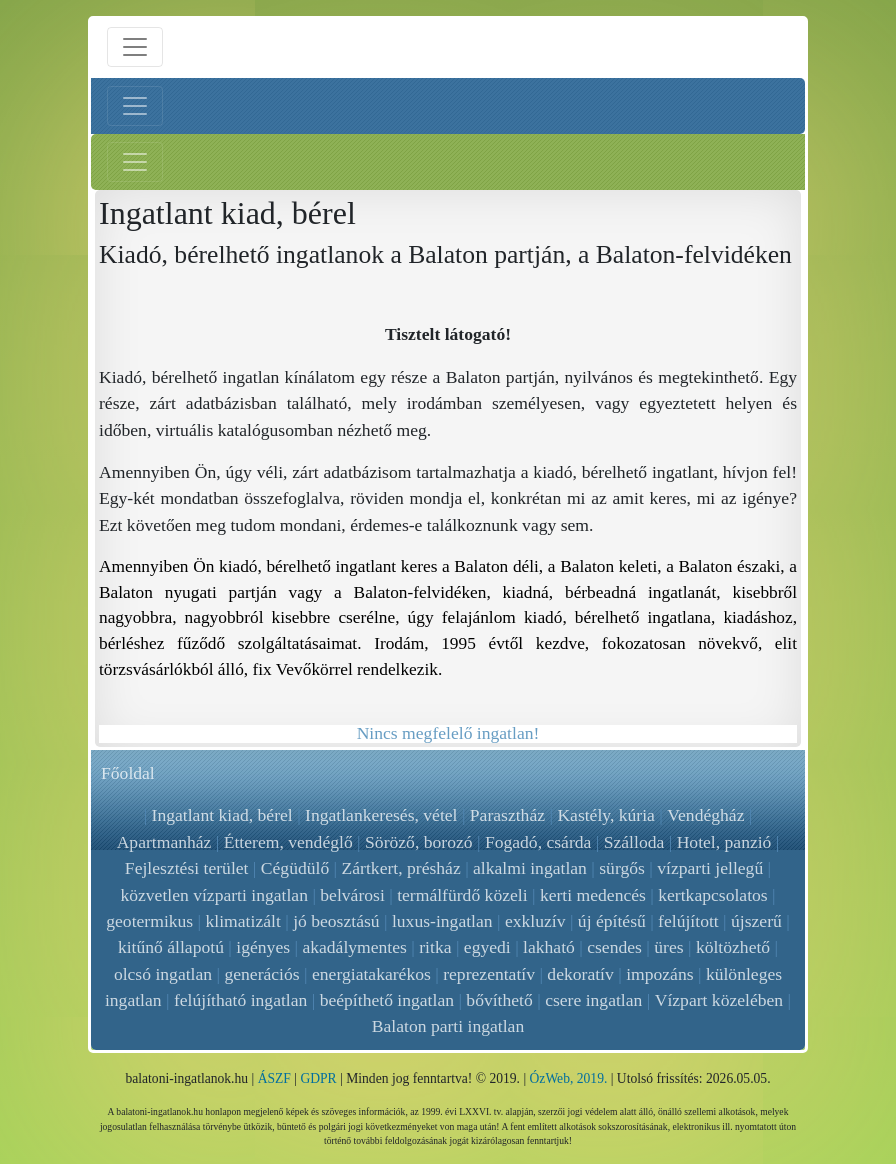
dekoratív (580, 974)
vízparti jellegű (710, 868)
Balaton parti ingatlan (448, 1026)
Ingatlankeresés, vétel (381, 815)
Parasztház (507, 815)
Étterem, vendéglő (288, 842)
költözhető (733, 947)
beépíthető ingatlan (387, 1000)
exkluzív (535, 921)
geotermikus (149, 921)
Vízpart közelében (719, 1000)
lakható (549, 947)
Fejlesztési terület (187, 868)
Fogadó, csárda (538, 842)
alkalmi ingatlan (530, 868)
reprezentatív (489, 974)
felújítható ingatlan (240, 1000)
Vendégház (705, 815)
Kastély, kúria (607, 815)
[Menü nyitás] (135, 47)
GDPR (318, 1078)
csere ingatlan (593, 1000)
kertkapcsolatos (712, 895)
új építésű (612, 921)
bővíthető (500, 1000)
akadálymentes (354, 947)
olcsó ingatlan (163, 974)
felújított (688, 921)
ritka (435, 947)
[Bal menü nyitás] (135, 106)
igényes (263, 947)
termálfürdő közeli (462, 895)
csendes (614, 947)
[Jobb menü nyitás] (135, 162)
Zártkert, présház (401, 868)
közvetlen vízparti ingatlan (214, 895)
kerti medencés (593, 895)
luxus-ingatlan (442, 921)
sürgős (622, 868)
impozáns (659, 974)
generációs (261, 974)
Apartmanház (164, 842)
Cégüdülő (295, 868)
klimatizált (243, 921)
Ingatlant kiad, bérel (222, 815)
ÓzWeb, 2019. (569, 1078)
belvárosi (352, 895)
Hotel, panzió (724, 842)
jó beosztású (336, 921)
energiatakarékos (371, 974)
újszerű (756, 921)
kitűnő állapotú (171, 947)
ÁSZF (274, 1078)
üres (668, 947)
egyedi (487, 947)
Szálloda (634, 842)
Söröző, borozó (419, 842)
